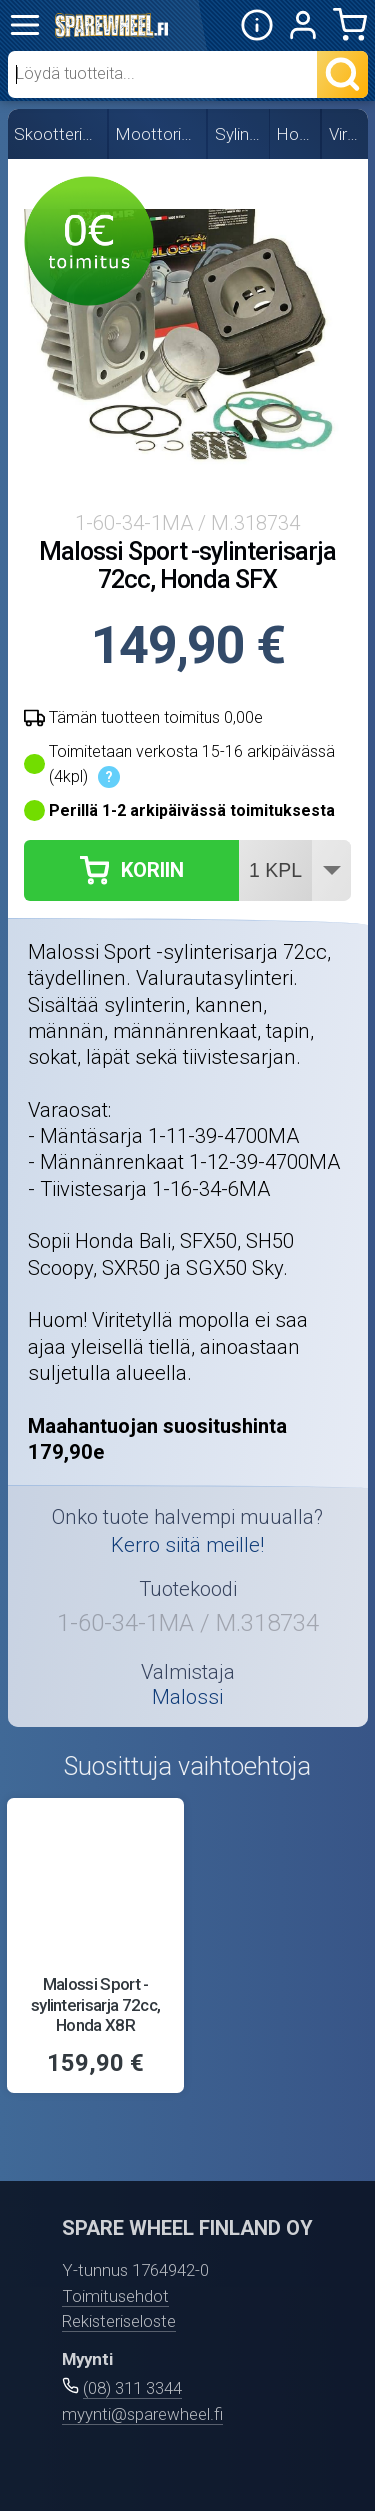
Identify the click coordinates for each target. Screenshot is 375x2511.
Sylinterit (239, 134)
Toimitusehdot (115, 2296)
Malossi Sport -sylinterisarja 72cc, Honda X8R (96, 2004)
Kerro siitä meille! (187, 1545)
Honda (296, 134)
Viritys (346, 134)
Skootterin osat (58, 134)
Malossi (187, 1697)
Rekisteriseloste (119, 2321)
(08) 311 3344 (132, 2388)
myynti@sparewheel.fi (142, 2414)
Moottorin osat (159, 134)
